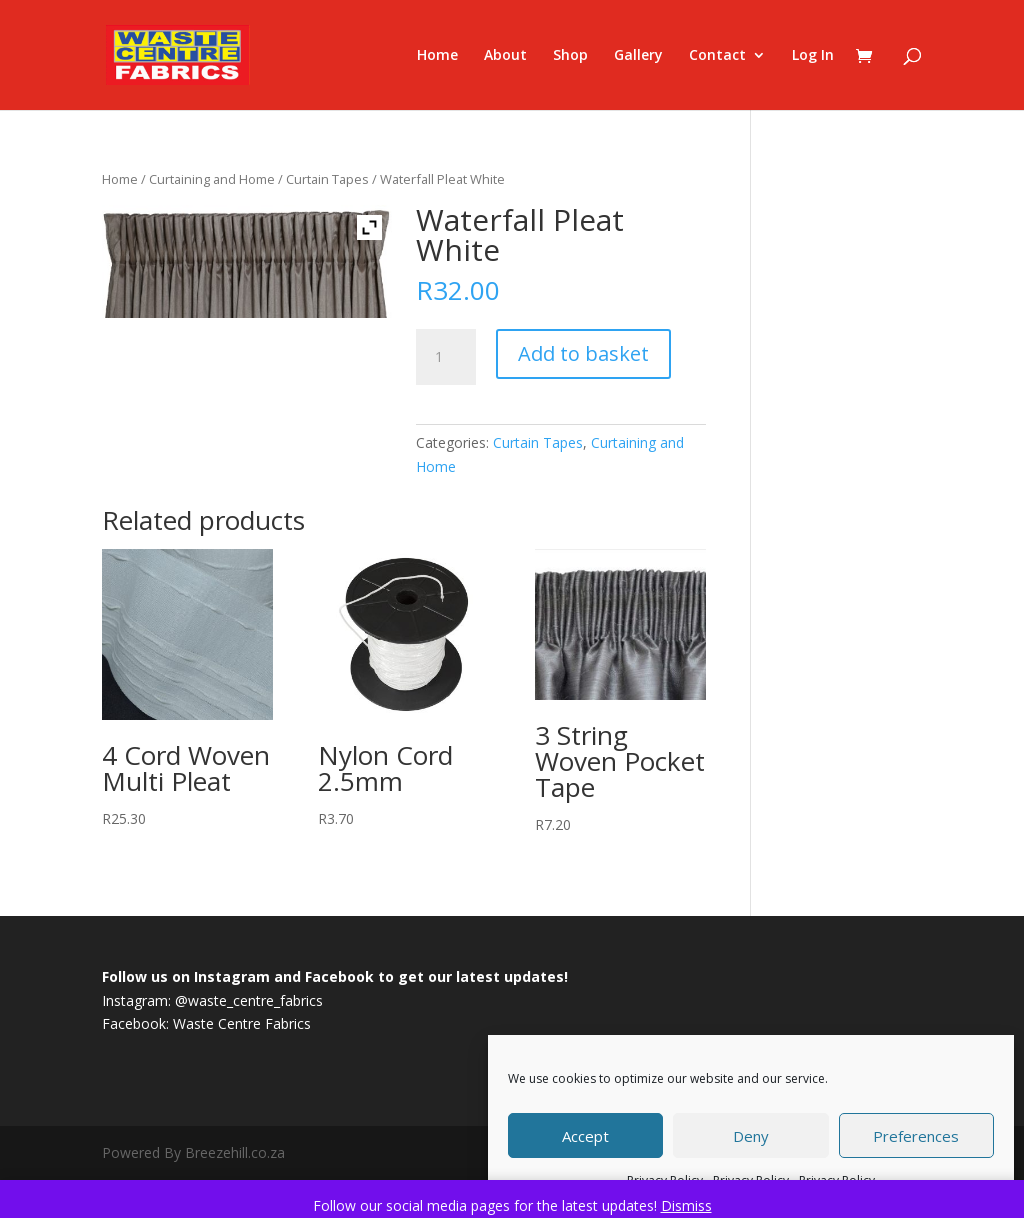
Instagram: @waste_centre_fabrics (212, 1000)
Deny (751, 1136)
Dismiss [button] (686, 1205)
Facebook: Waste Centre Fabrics (206, 1023)
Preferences (916, 1136)
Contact (717, 56)
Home (437, 56)
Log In (813, 56)
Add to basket (583, 353)
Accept (585, 1136)
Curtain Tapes (327, 179)
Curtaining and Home (212, 179)
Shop (570, 56)
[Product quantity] (446, 357)
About (505, 56)
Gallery (638, 56)
